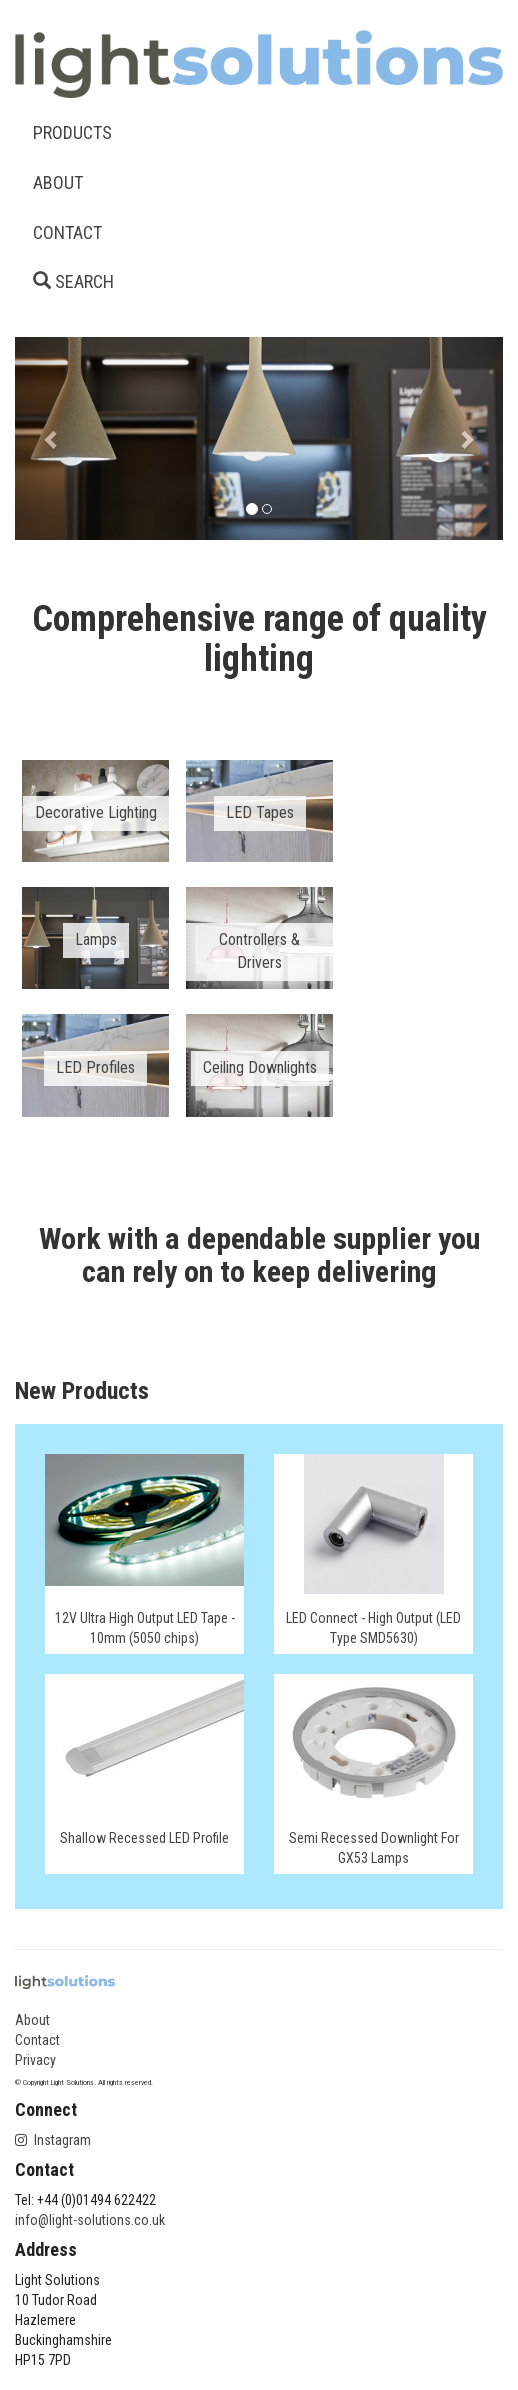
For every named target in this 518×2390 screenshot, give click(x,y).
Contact (37, 2040)
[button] (51, 438)
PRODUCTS (72, 132)
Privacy (35, 2060)
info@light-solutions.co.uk (90, 2220)
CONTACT (67, 232)
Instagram (53, 2140)
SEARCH (73, 281)
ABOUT (58, 182)
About (32, 2020)
